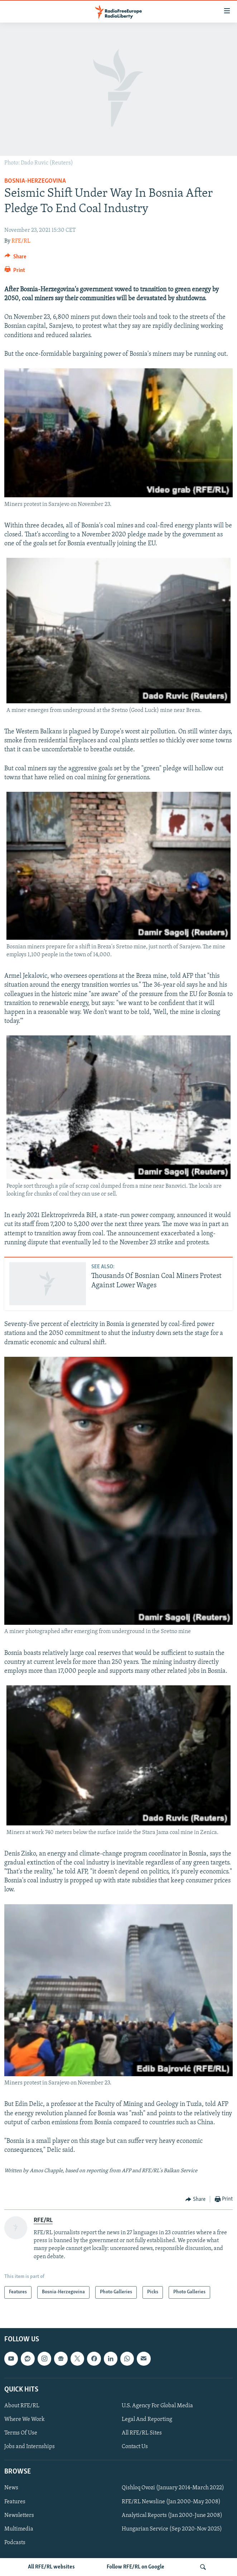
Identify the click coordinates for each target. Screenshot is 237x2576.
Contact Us (135, 2447)
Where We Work (24, 2419)
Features (14, 2501)
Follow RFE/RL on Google (135, 2567)
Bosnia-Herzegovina (35, 181)
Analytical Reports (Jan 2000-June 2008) (172, 2515)
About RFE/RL (21, 2406)
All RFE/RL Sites (142, 2433)
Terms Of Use (20, 2433)
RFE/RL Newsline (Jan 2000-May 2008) (171, 2501)
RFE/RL (20, 241)
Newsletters (19, 2515)
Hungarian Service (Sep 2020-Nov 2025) (172, 2529)
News (11, 2488)
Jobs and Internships (29, 2447)
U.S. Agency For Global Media (157, 2406)
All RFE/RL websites (51, 2567)
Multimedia (18, 2529)
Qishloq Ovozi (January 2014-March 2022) (173, 2488)
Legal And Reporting (147, 2419)
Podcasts (14, 2542)
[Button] (15, 258)
